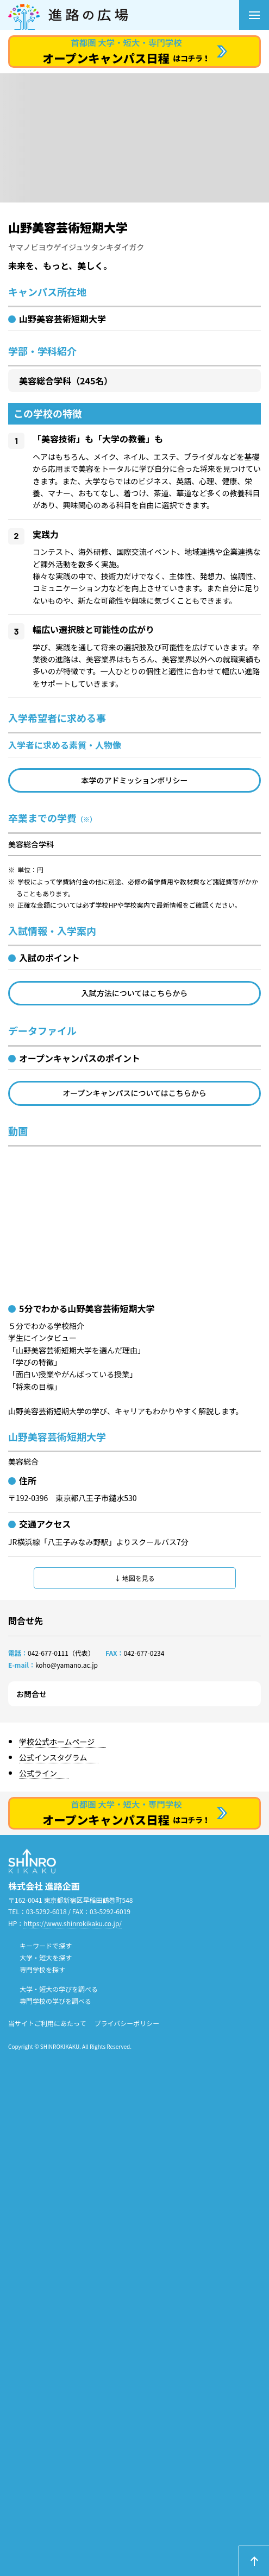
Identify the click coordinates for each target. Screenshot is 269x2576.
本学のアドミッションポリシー (135, 780)
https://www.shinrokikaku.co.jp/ (72, 1923)
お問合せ (31, 1693)
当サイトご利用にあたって (47, 2023)
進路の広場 (123, 15)
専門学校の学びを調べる (55, 2000)
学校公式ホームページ (57, 1741)
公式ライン (38, 1773)
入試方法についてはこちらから (134, 993)
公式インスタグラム (53, 1757)
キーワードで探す (46, 1945)
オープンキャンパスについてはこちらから (134, 1092)
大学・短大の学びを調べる (59, 1988)
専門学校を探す (42, 1969)
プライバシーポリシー (126, 2023)
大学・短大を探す (46, 1957)
